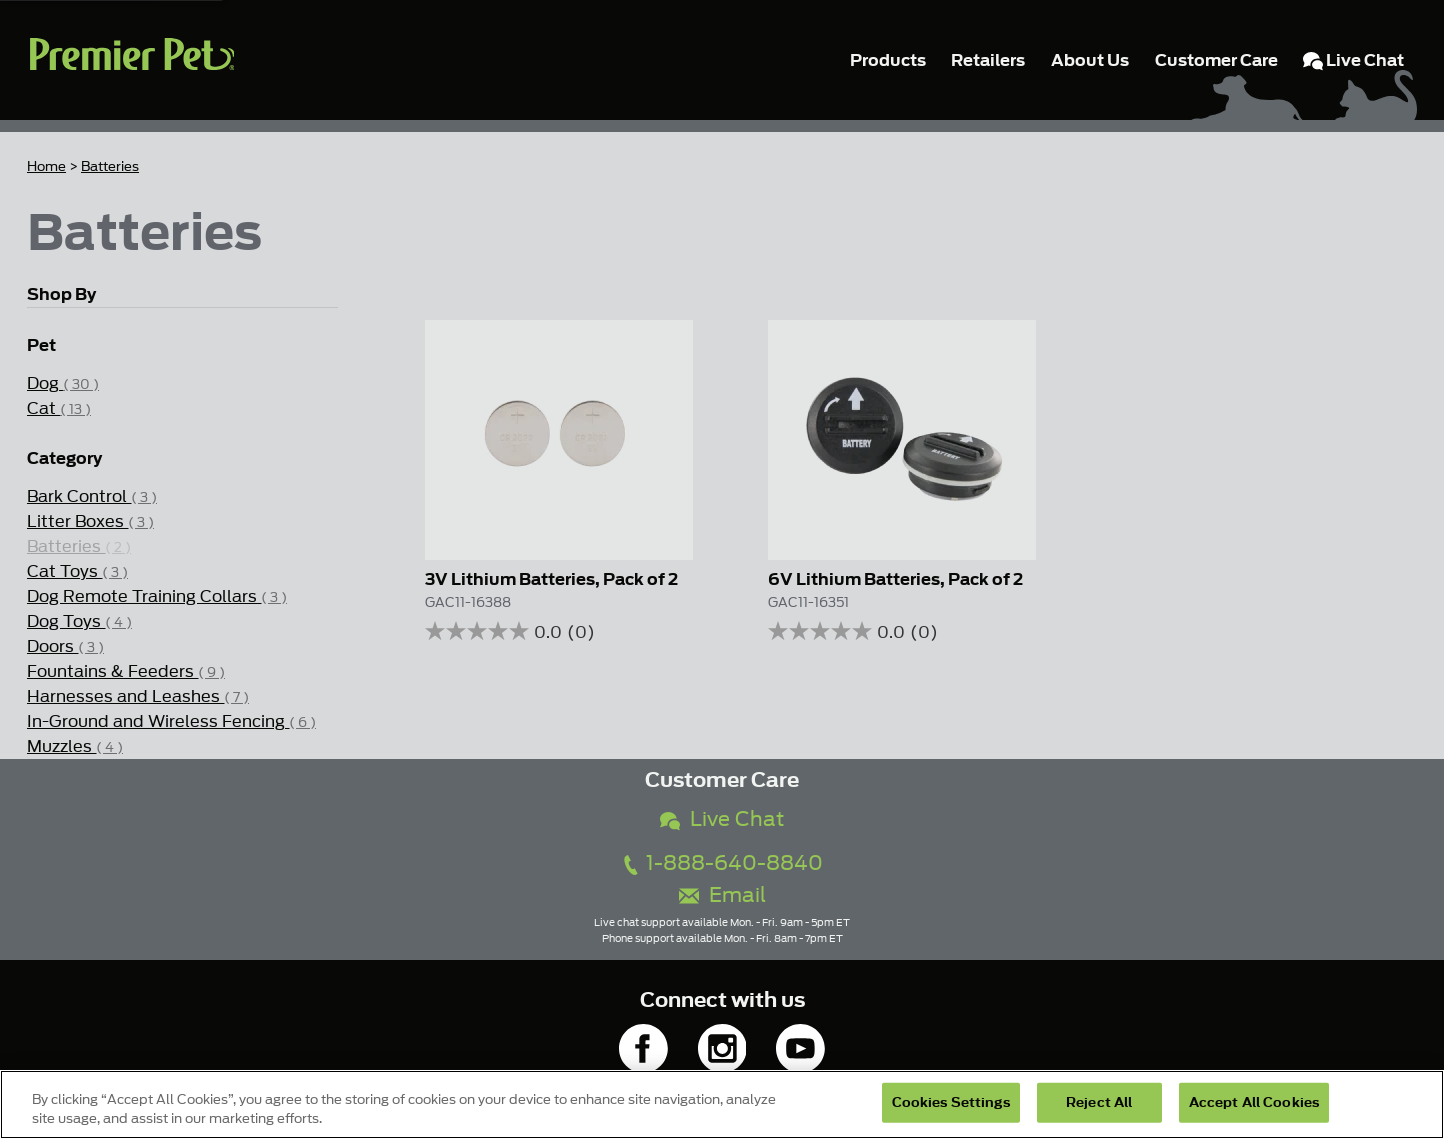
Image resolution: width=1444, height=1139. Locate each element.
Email (722, 895)
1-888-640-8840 (722, 863)
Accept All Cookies (1254, 1102)
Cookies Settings (951, 1102)
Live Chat (722, 819)
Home (46, 166)
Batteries (110, 166)
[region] (722, 1104)
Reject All (1099, 1102)
